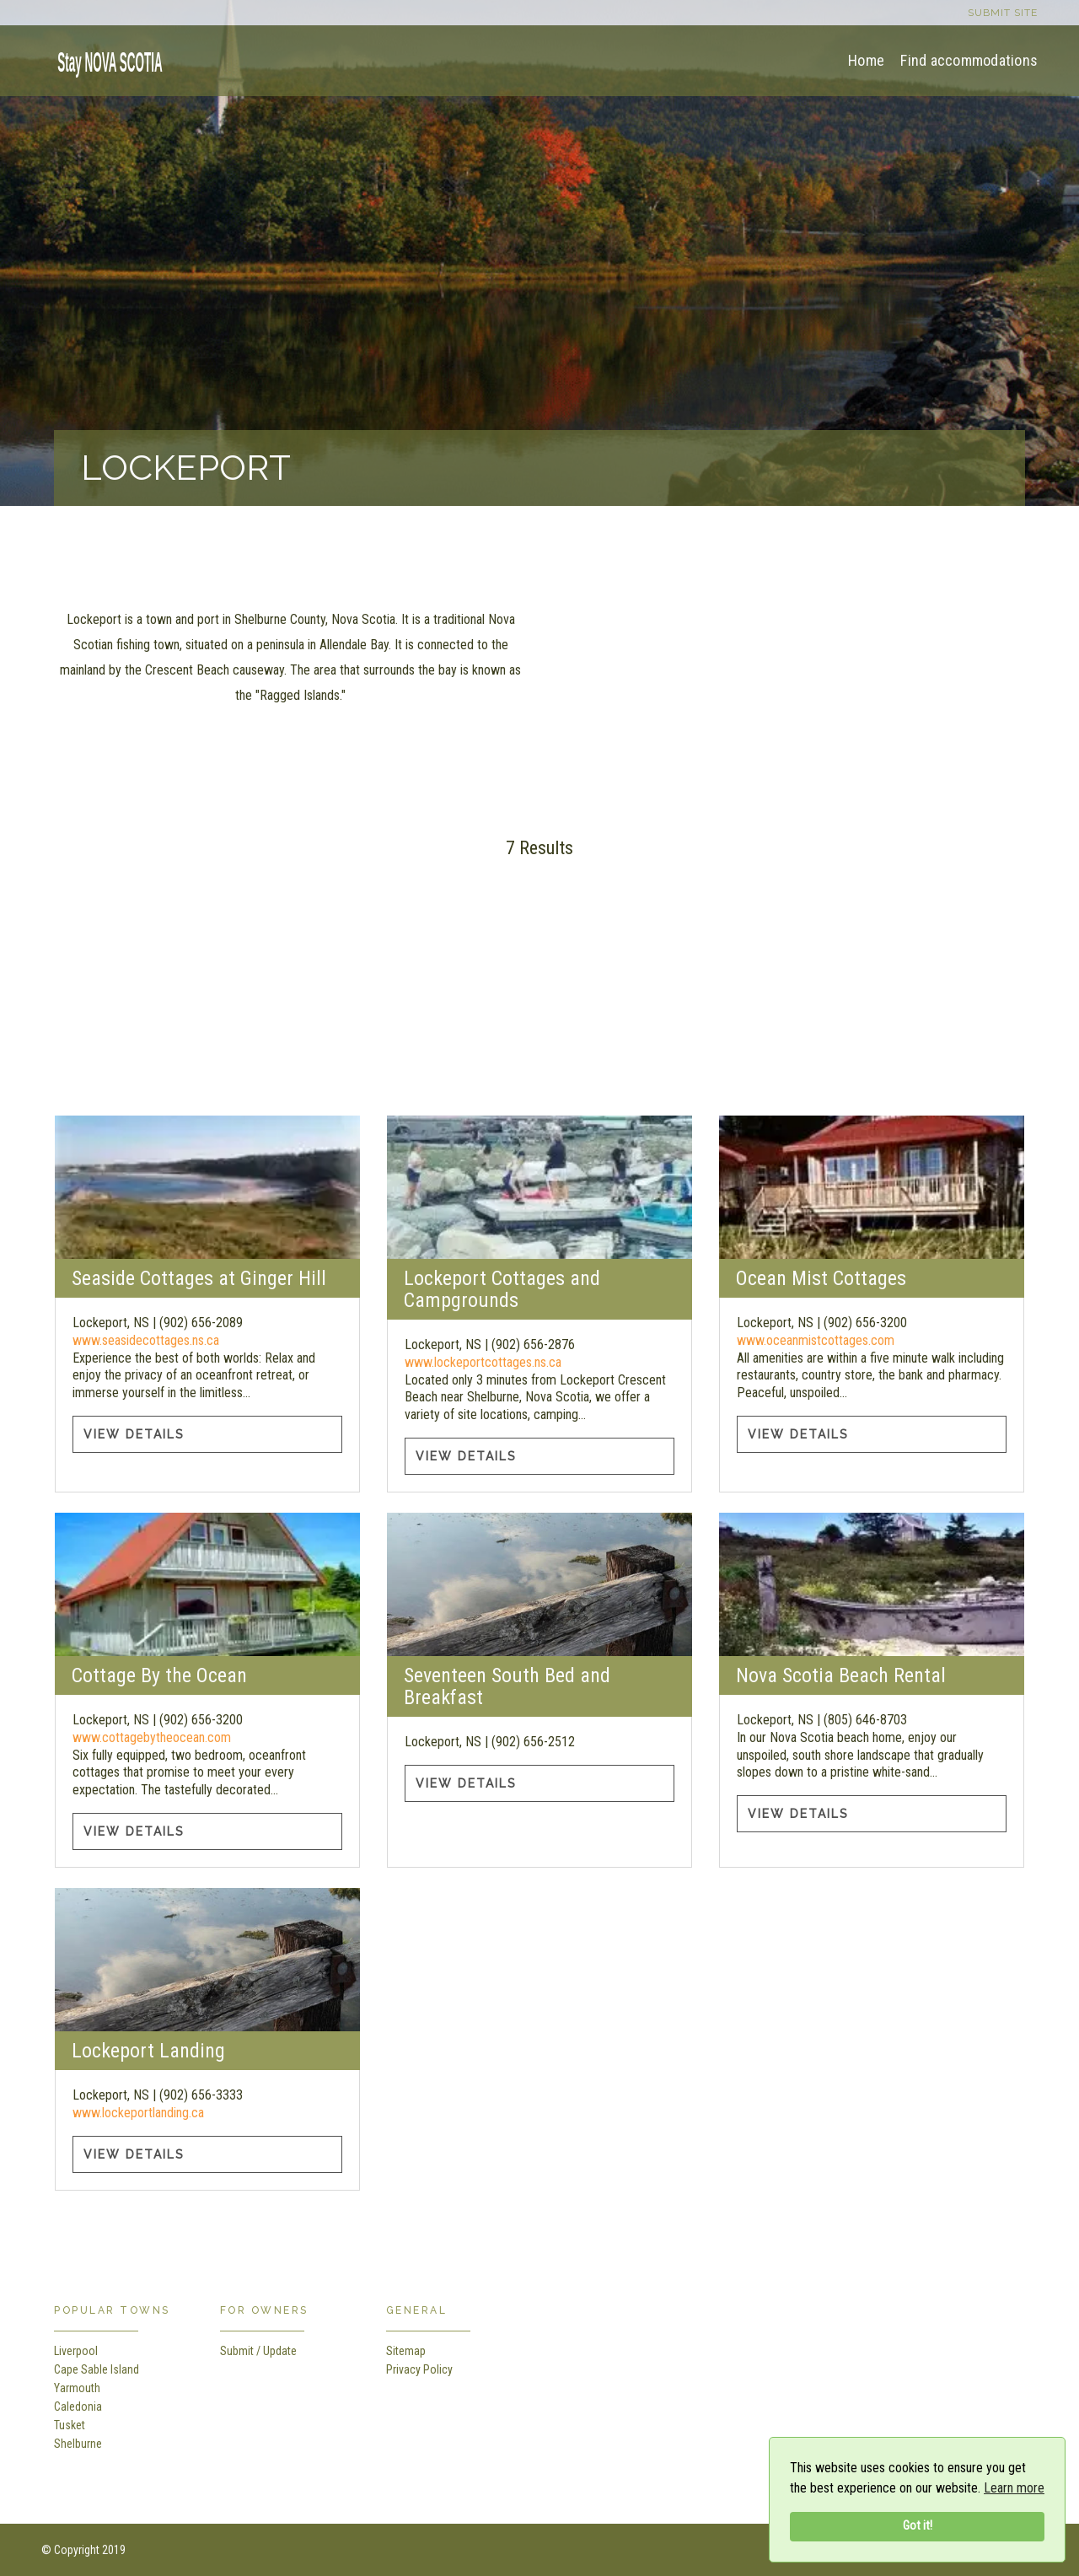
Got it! (917, 2526)
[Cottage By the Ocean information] (207, 1584)
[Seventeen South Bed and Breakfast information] (539, 1584)
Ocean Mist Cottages (821, 1278)
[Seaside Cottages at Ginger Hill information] (207, 1187)
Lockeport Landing (148, 2050)
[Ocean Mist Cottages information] (871, 1187)
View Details (134, 1434)
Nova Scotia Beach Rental (841, 1675)
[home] (104, 59)
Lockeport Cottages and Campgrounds (502, 1289)
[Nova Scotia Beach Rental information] (871, 1584)
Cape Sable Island (96, 2369)
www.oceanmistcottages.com (815, 1340)
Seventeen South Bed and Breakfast (507, 1686)
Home (866, 60)
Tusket (69, 2425)
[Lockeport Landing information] (207, 1959)
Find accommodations (969, 60)
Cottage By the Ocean (159, 1675)
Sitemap (406, 2351)
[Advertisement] (539, 997)
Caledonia (78, 2406)
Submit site (1003, 13)
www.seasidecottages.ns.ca (145, 1340)
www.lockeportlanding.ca (138, 2113)
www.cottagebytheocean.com (151, 1737)
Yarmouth (77, 2388)
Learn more (1014, 2488)
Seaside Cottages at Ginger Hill (199, 1278)
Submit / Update (258, 2351)
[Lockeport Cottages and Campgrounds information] (539, 1187)
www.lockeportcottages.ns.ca (483, 1362)
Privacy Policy (419, 2369)
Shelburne (78, 2443)
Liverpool (76, 2351)
